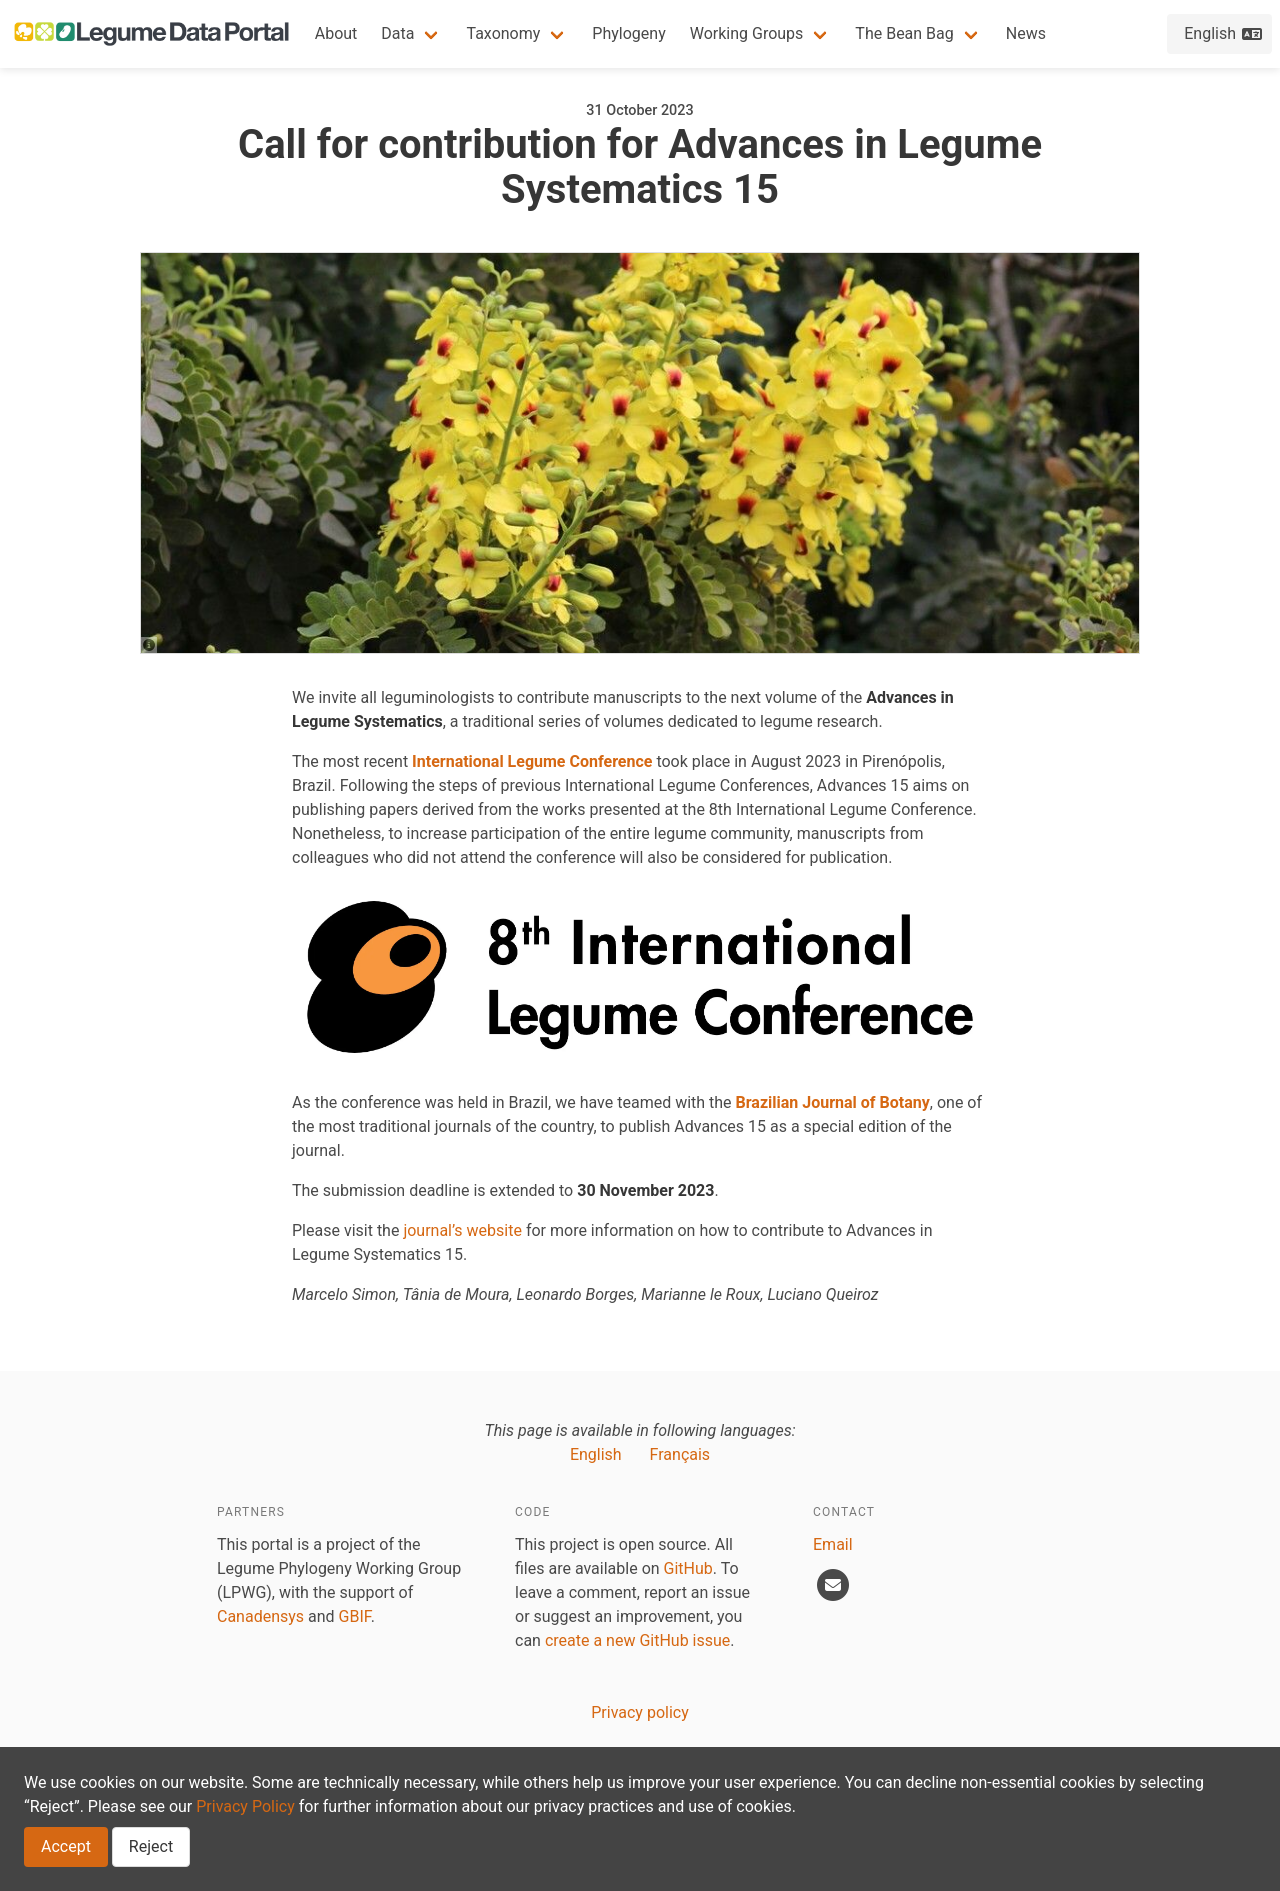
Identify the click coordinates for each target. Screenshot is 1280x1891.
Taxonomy (503, 33)
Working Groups (747, 33)
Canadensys (260, 1616)
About (336, 33)
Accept (66, 1846)
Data (397, 33)
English (596, 1454)
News (1026, 33)
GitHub (688, 1568)
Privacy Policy (245, 1806)
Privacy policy (640, 1712)
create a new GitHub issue (637, 1640)
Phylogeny (628, 33)
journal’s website (462, 1230)
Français (680, 1454)
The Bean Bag (904, 33)
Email (833, 1544)
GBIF (355, 1616)
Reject (151, 1846)
